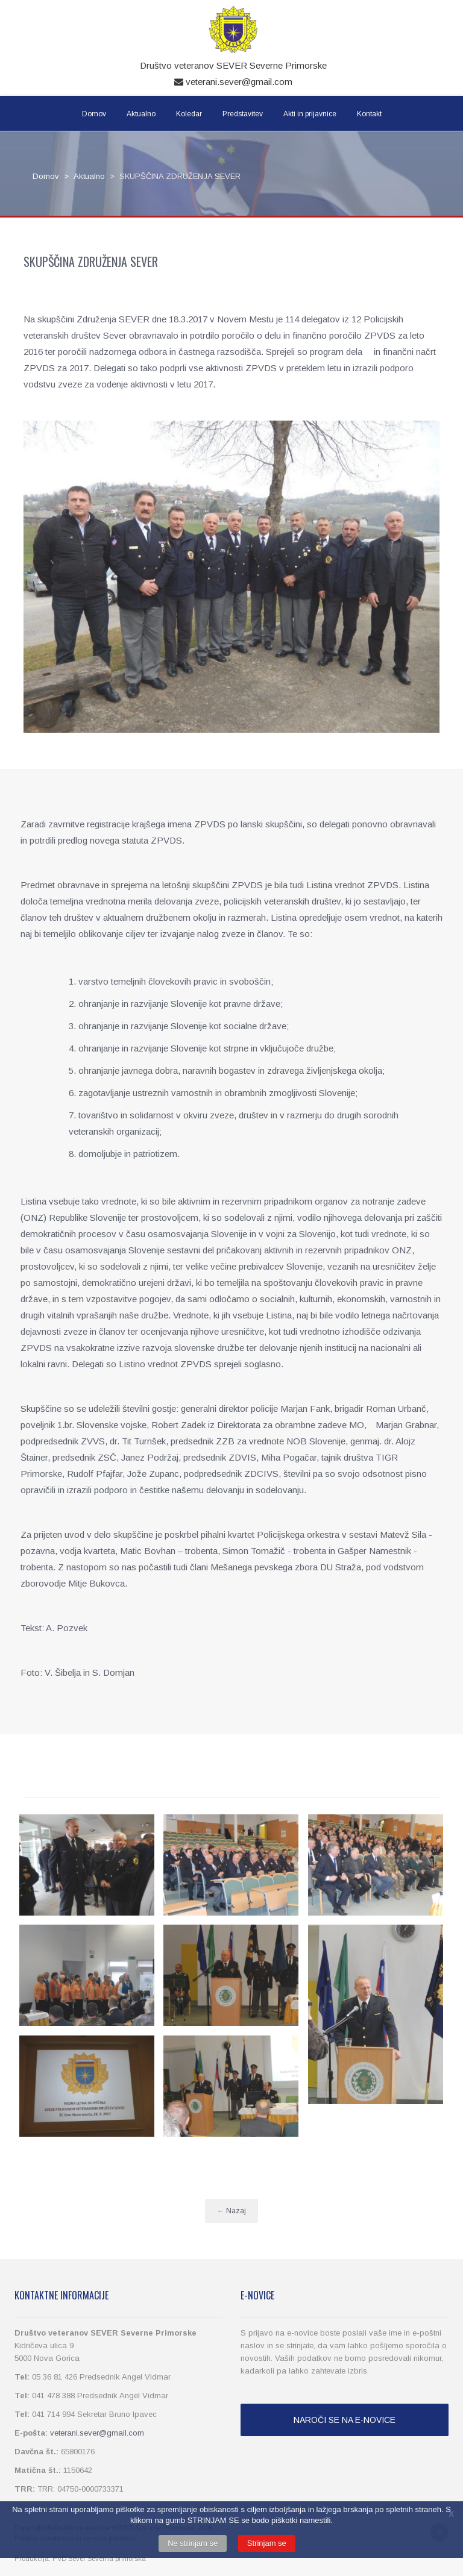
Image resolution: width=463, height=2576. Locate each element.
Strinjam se (266, 2543)
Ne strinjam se (193, 2543)
